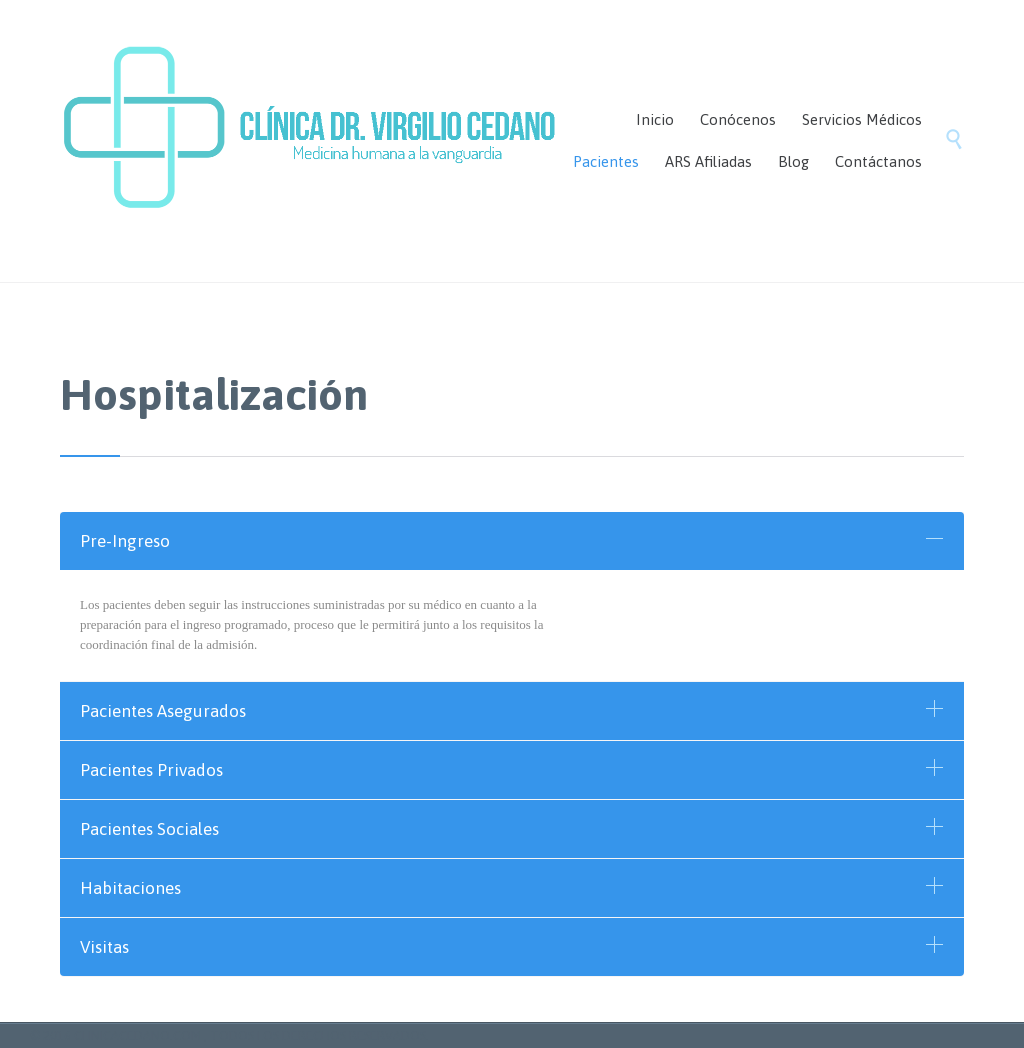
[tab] (512, 541)
